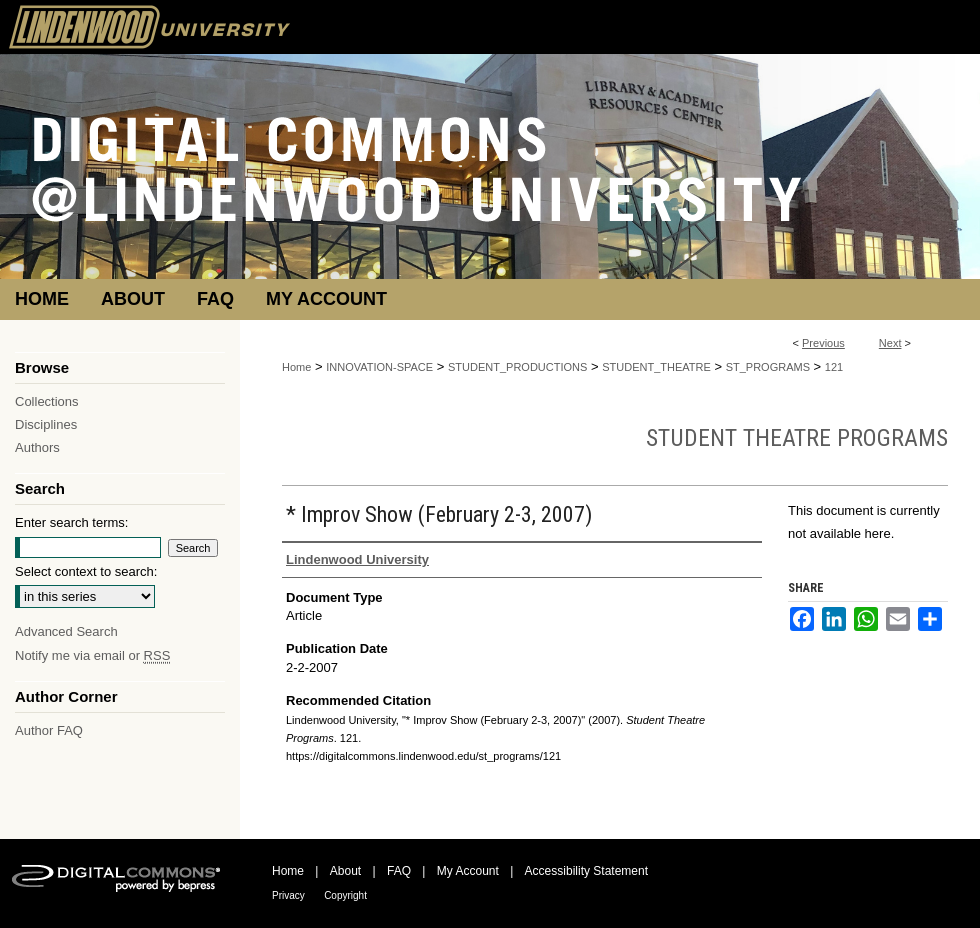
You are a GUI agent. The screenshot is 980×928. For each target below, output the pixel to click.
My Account (468, 871)
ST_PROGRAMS (768, 367)
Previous (823, 343)
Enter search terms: (71, 522)
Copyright (345, 895)
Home (296, 367)
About (345, 871)
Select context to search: (86, 571)
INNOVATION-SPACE (379, 367)
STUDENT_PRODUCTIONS (517, 367)
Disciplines (46, 424)
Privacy (288, 895)
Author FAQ (49, 730)
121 (834, 367)
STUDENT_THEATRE (656, 367)
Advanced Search (66, 631)
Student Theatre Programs (797, 438)
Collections (47, 401)
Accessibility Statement (586, 871)
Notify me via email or (92, 655)
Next (890, 343)
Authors (37, 447)
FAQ (399, 871)
